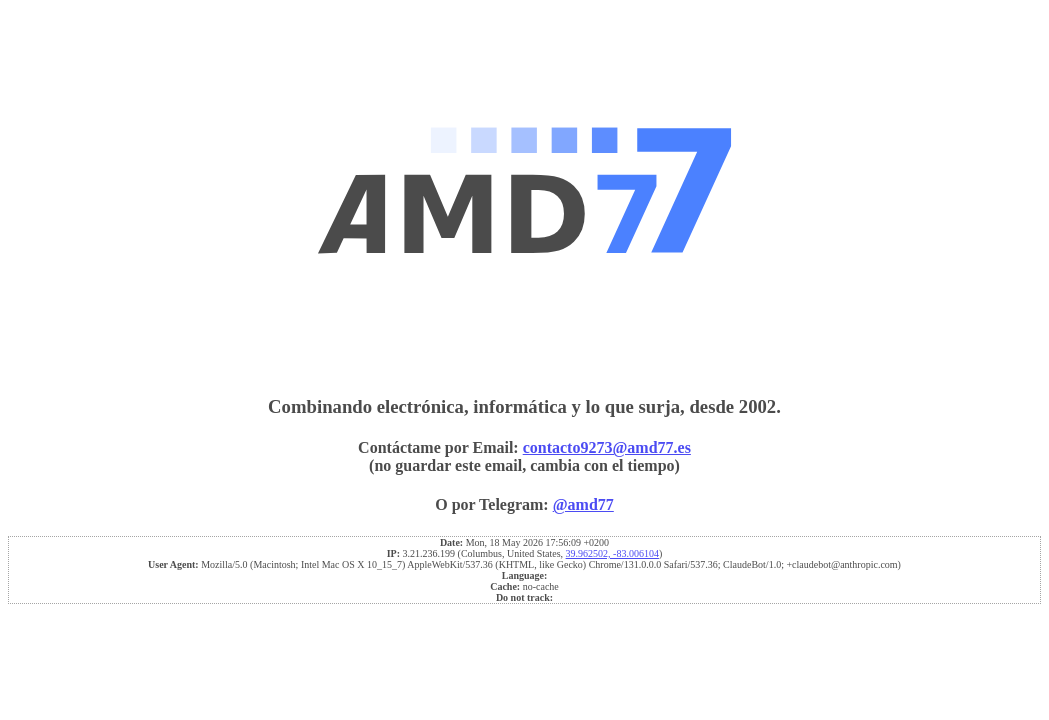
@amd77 (583, 504)
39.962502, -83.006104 (612, 553)
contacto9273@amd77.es (607, 447)
